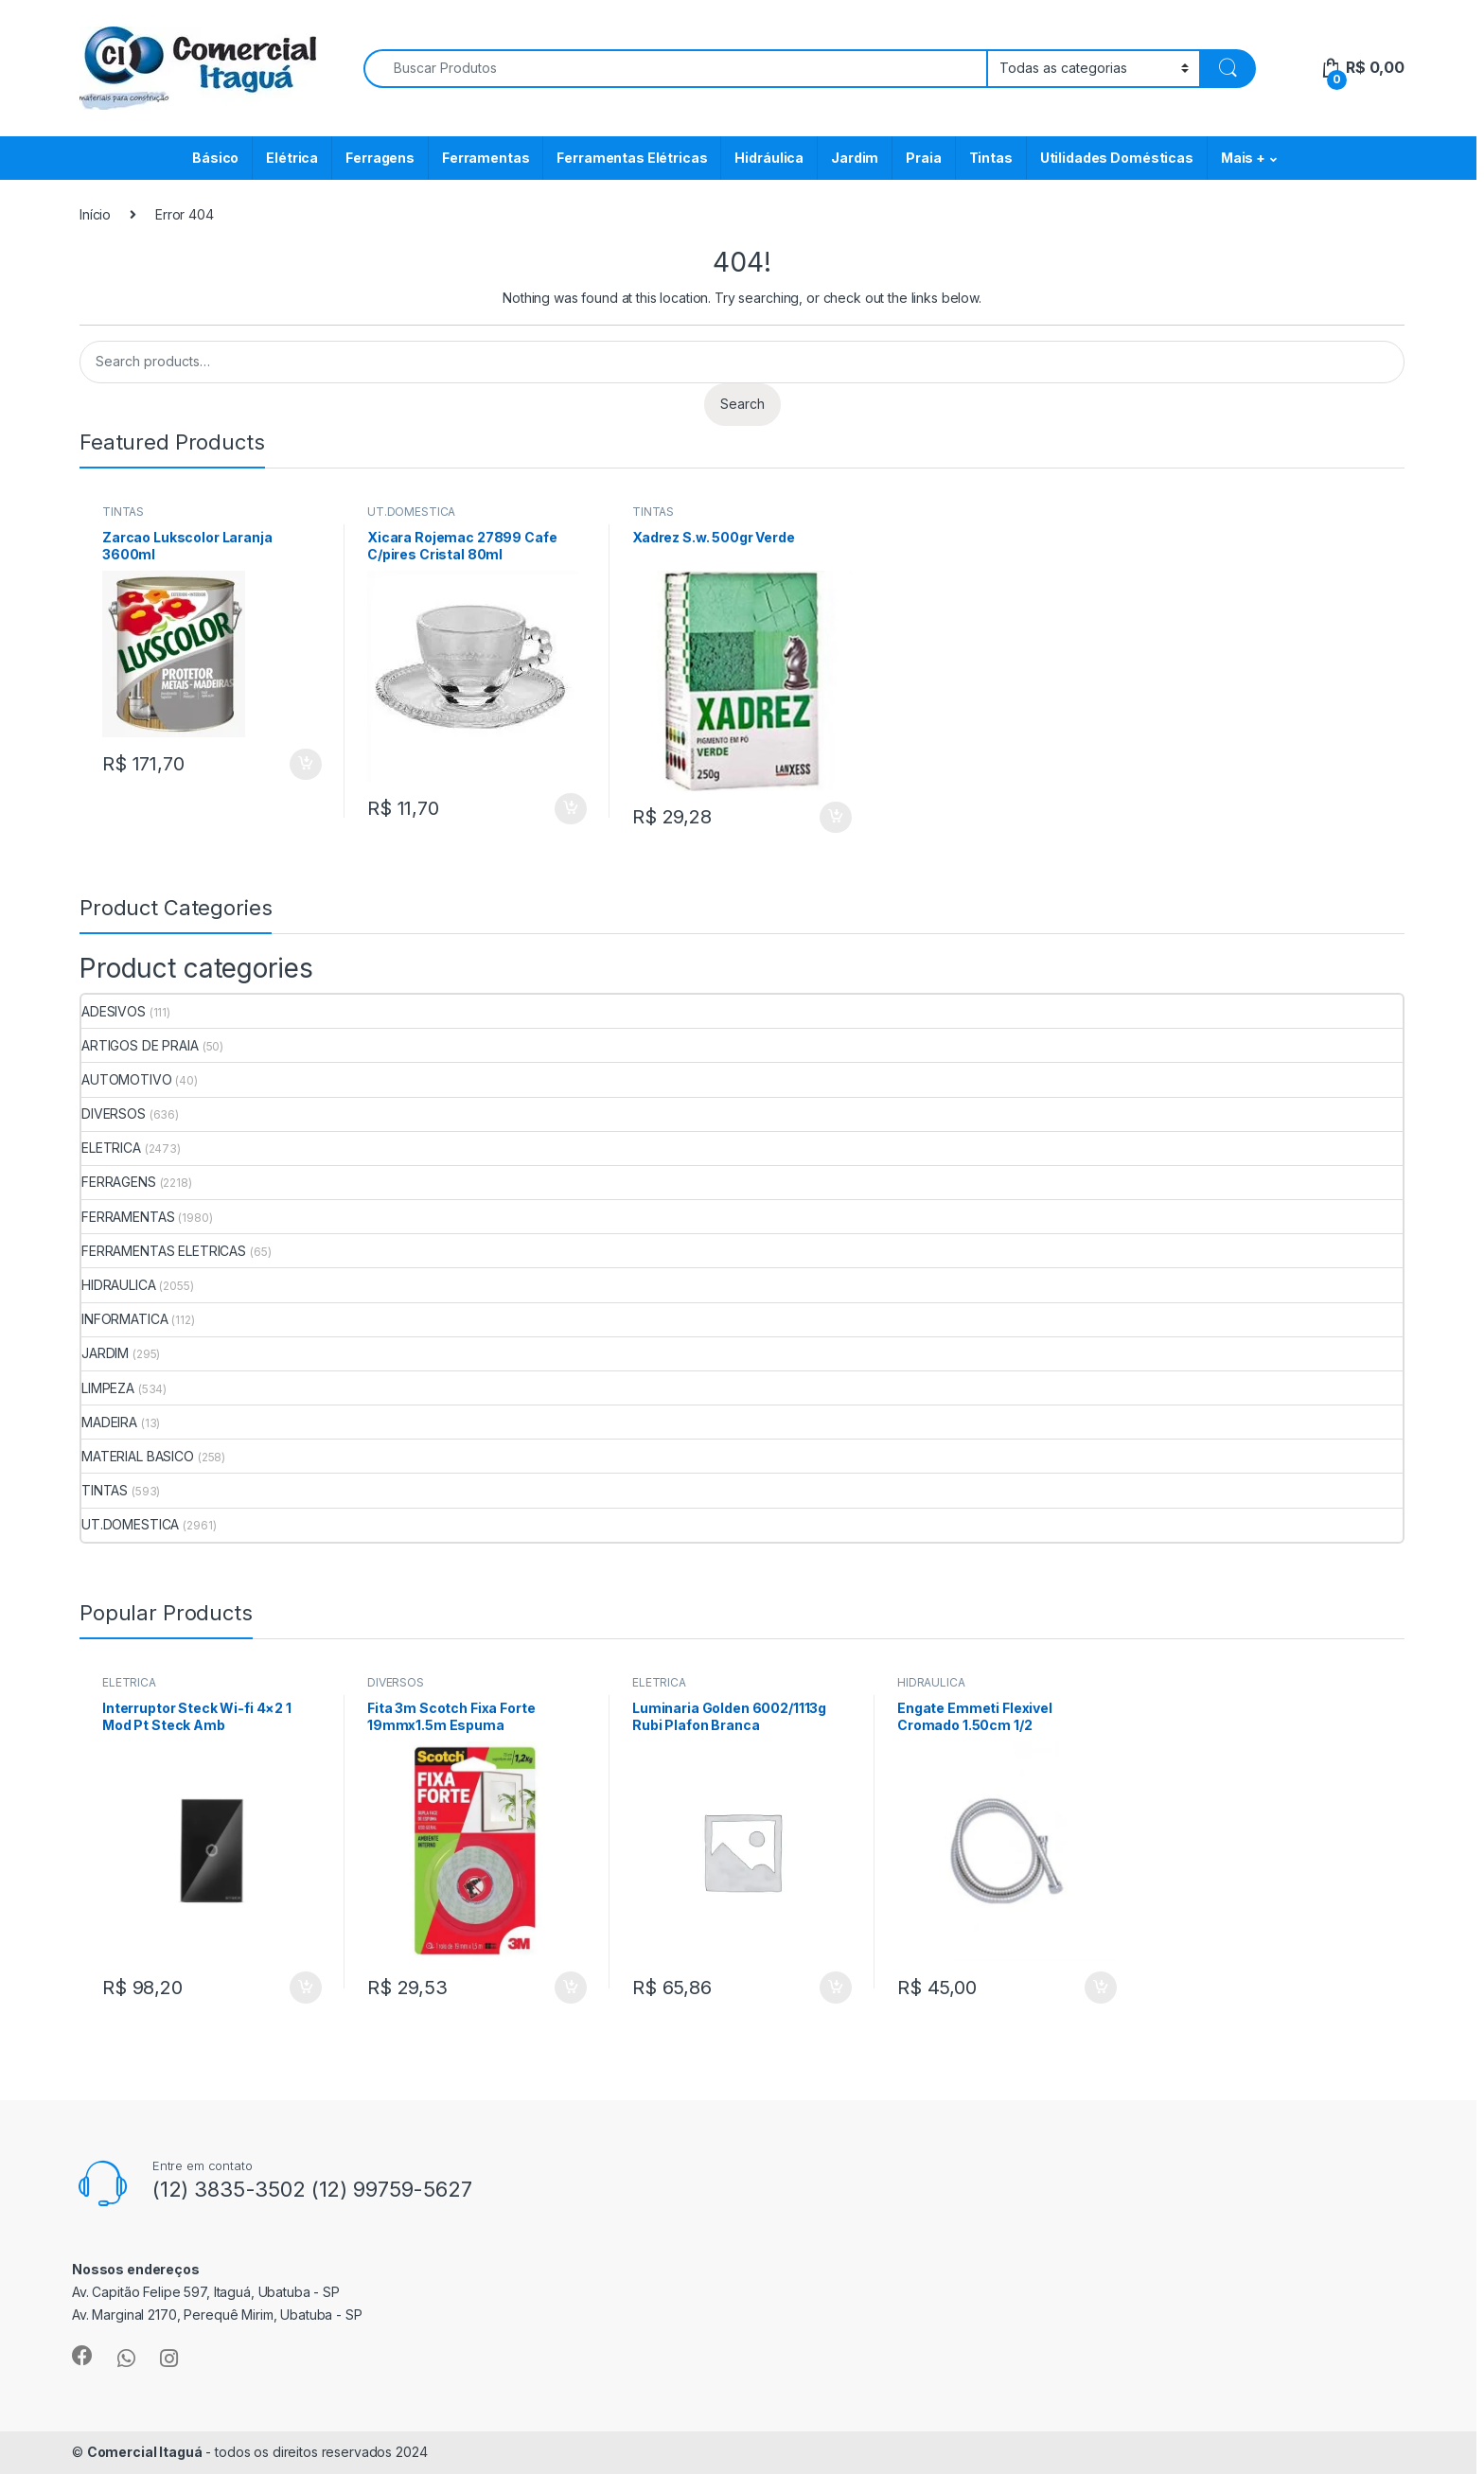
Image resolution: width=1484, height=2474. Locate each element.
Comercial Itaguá (145, 2452)
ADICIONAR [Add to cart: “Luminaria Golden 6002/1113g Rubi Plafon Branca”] (836, 1987)
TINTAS (123, 511)
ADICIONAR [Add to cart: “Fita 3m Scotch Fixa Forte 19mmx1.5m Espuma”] (571, 1987)
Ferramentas (485, 158)
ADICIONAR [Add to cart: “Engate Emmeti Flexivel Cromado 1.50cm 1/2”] (1101, 1987)
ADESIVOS (113, 1011)
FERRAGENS (118, 1182)
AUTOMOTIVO (126, 1079)
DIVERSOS (113, 1113)
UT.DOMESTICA (411, 511)
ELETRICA (111, 1148)
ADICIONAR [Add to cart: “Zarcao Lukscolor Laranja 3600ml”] (306, 765)
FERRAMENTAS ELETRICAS (163, 1251)
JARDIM (105, 1353)
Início (95, 214)
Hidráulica (769, 158)
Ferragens (380, 158)
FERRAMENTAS (127, 1217)
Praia (923, 158)
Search (742, 404)
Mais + (1243, 158)
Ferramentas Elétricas (631, 158)
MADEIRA (109, 1422)
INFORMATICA (124, 1319)
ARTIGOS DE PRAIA (140, 1045)
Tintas (991, 158)
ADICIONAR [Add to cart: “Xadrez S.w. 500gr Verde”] (836, 818)
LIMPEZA (107, 1388)
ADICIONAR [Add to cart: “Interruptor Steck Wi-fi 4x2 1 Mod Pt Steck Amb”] (306, 1987)
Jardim (854, 158)
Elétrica (292, 158)
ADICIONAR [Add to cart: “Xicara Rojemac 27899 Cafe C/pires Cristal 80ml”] (571, 809)
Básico (215, 158)
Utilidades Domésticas (1116, 158)
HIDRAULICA (118, 1285)
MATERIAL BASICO (137, 1456)
